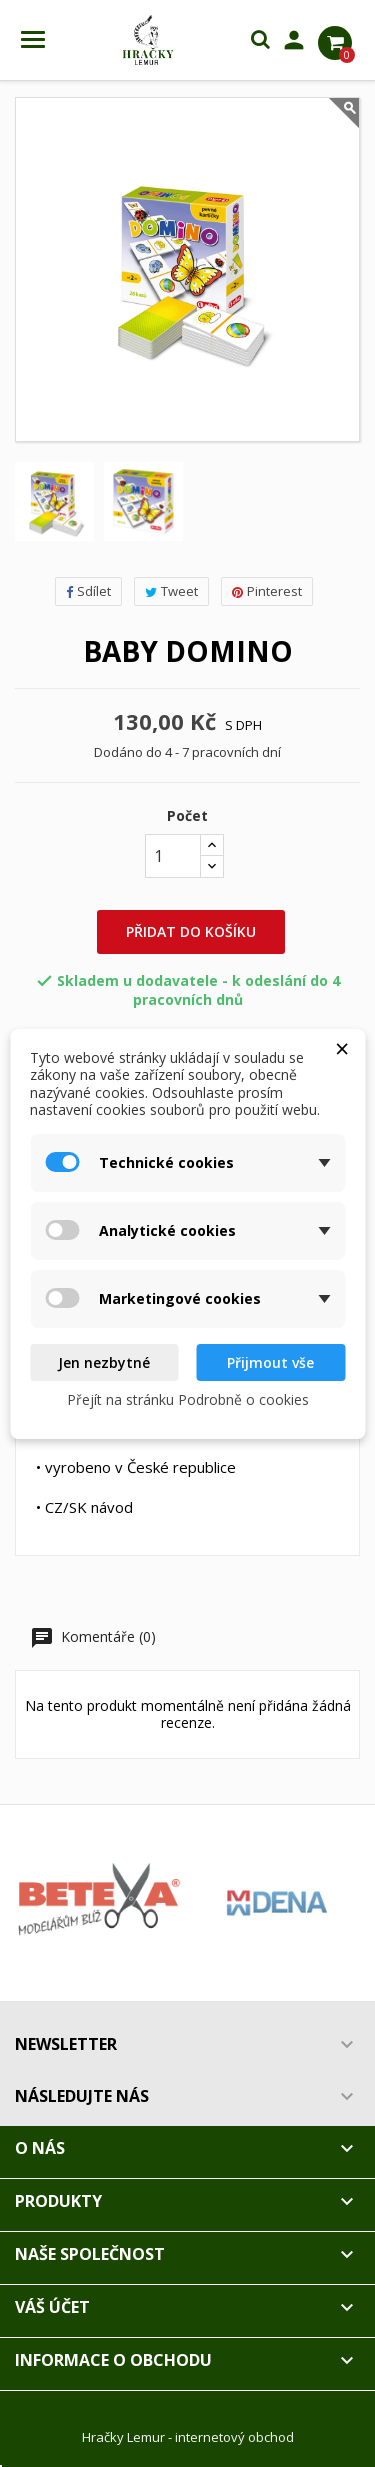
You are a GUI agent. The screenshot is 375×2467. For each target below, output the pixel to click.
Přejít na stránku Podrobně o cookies (188, 1399)
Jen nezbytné (104, 1362)
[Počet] (173, 856)
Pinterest (267, 591)
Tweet (171, 591)
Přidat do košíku (191, 931)
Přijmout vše (270, 1362)
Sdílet (88, 591)
